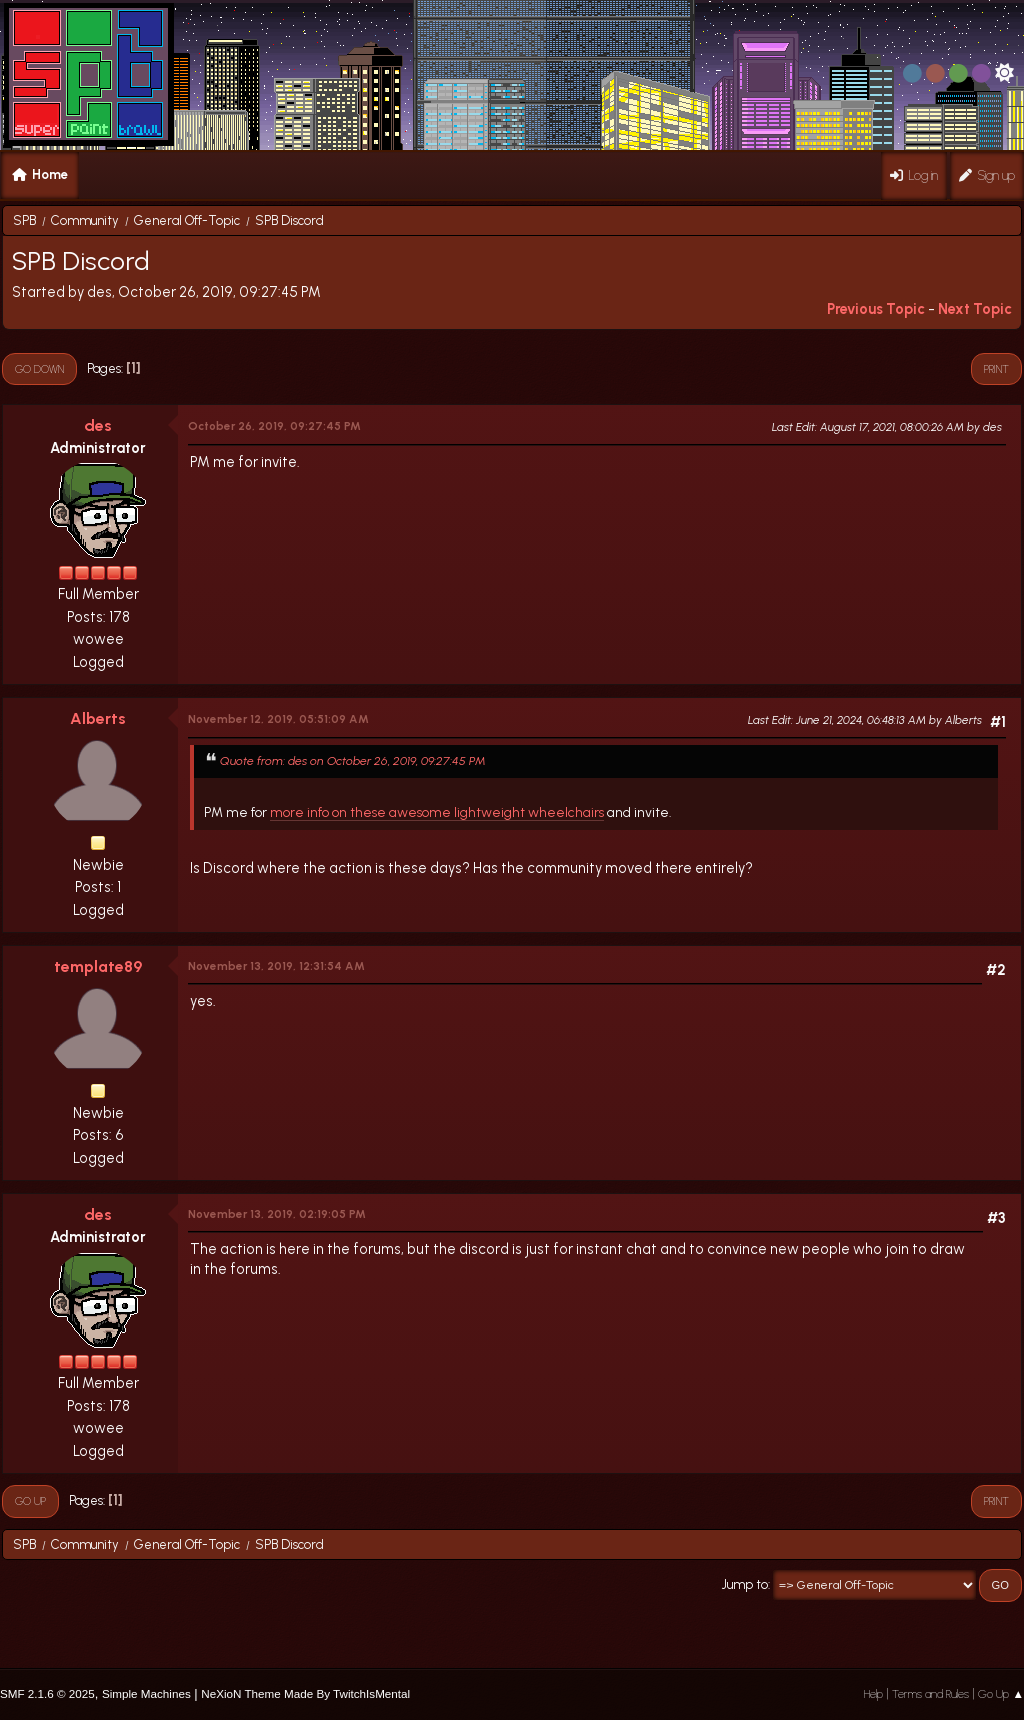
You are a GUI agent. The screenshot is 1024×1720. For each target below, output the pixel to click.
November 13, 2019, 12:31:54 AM (276, 966)
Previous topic (876, 309)
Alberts (98, 718)
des (98, 425)
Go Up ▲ (1001, 1694)
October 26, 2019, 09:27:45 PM (274, 426)
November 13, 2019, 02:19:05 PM (277, 1214)
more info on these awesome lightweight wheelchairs (437, 812)
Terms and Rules (930, 1694)
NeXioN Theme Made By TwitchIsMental (305, 1693)
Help (873, 1694)
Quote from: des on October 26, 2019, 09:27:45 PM (353, 760)
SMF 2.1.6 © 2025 (47, 1693)
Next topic (975, 309)
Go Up (30, 1501)
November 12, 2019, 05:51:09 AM (278, 719)
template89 (98, 966)
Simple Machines (146, 1693)
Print (996, 369)
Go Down (39, 369)
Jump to (745, 1584)
